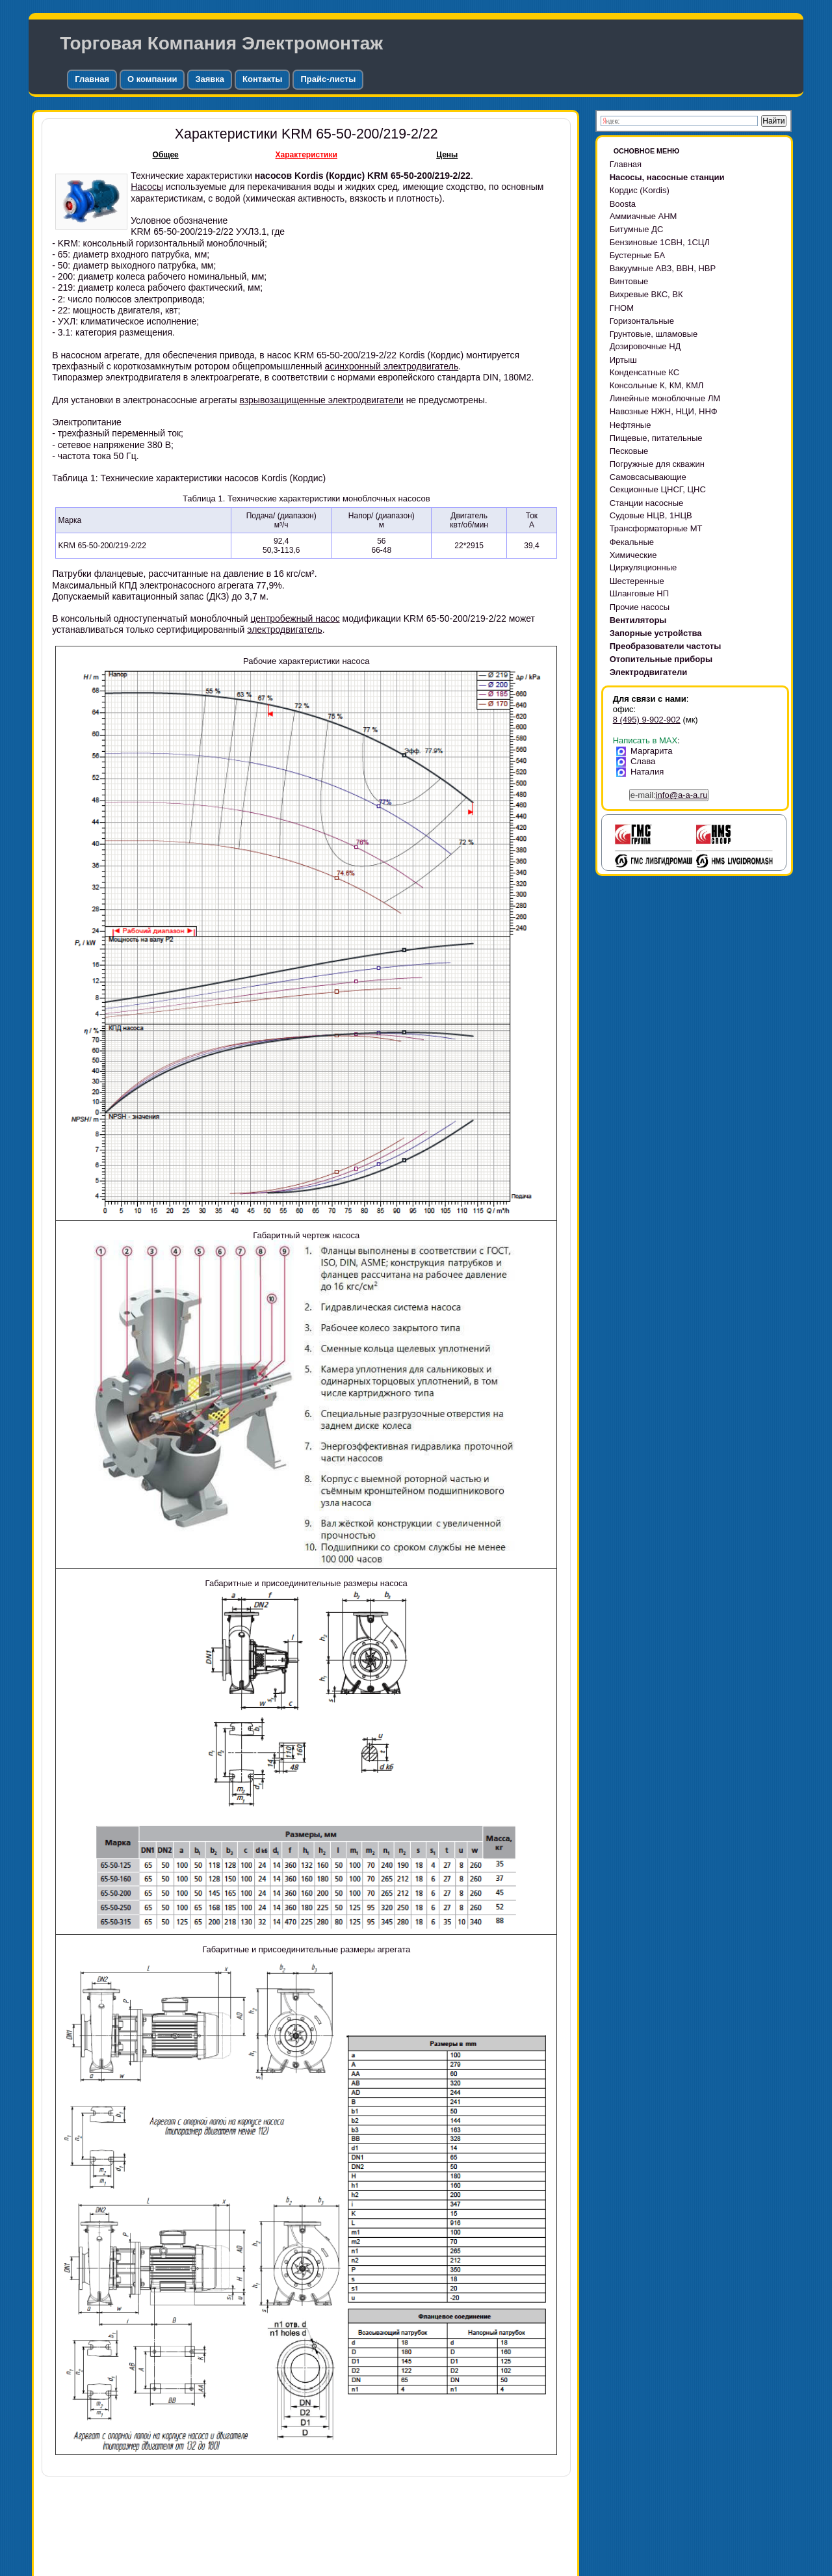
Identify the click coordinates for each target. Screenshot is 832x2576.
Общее (166, 154)
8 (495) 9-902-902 (647, 719)
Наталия (642, 772)
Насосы (147, 186)
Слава (638, 761)
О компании (152, 79)
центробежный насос (295, 618)
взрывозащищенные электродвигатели (321, 400)
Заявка (209, 79)
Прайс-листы (328, 79)
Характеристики (306, 154)
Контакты (262, 79)
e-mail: (669, 795)
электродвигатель (284, 629)
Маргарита (646, 751)
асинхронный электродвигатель (392, 366)
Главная (92, 79)
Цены (447, 154)
